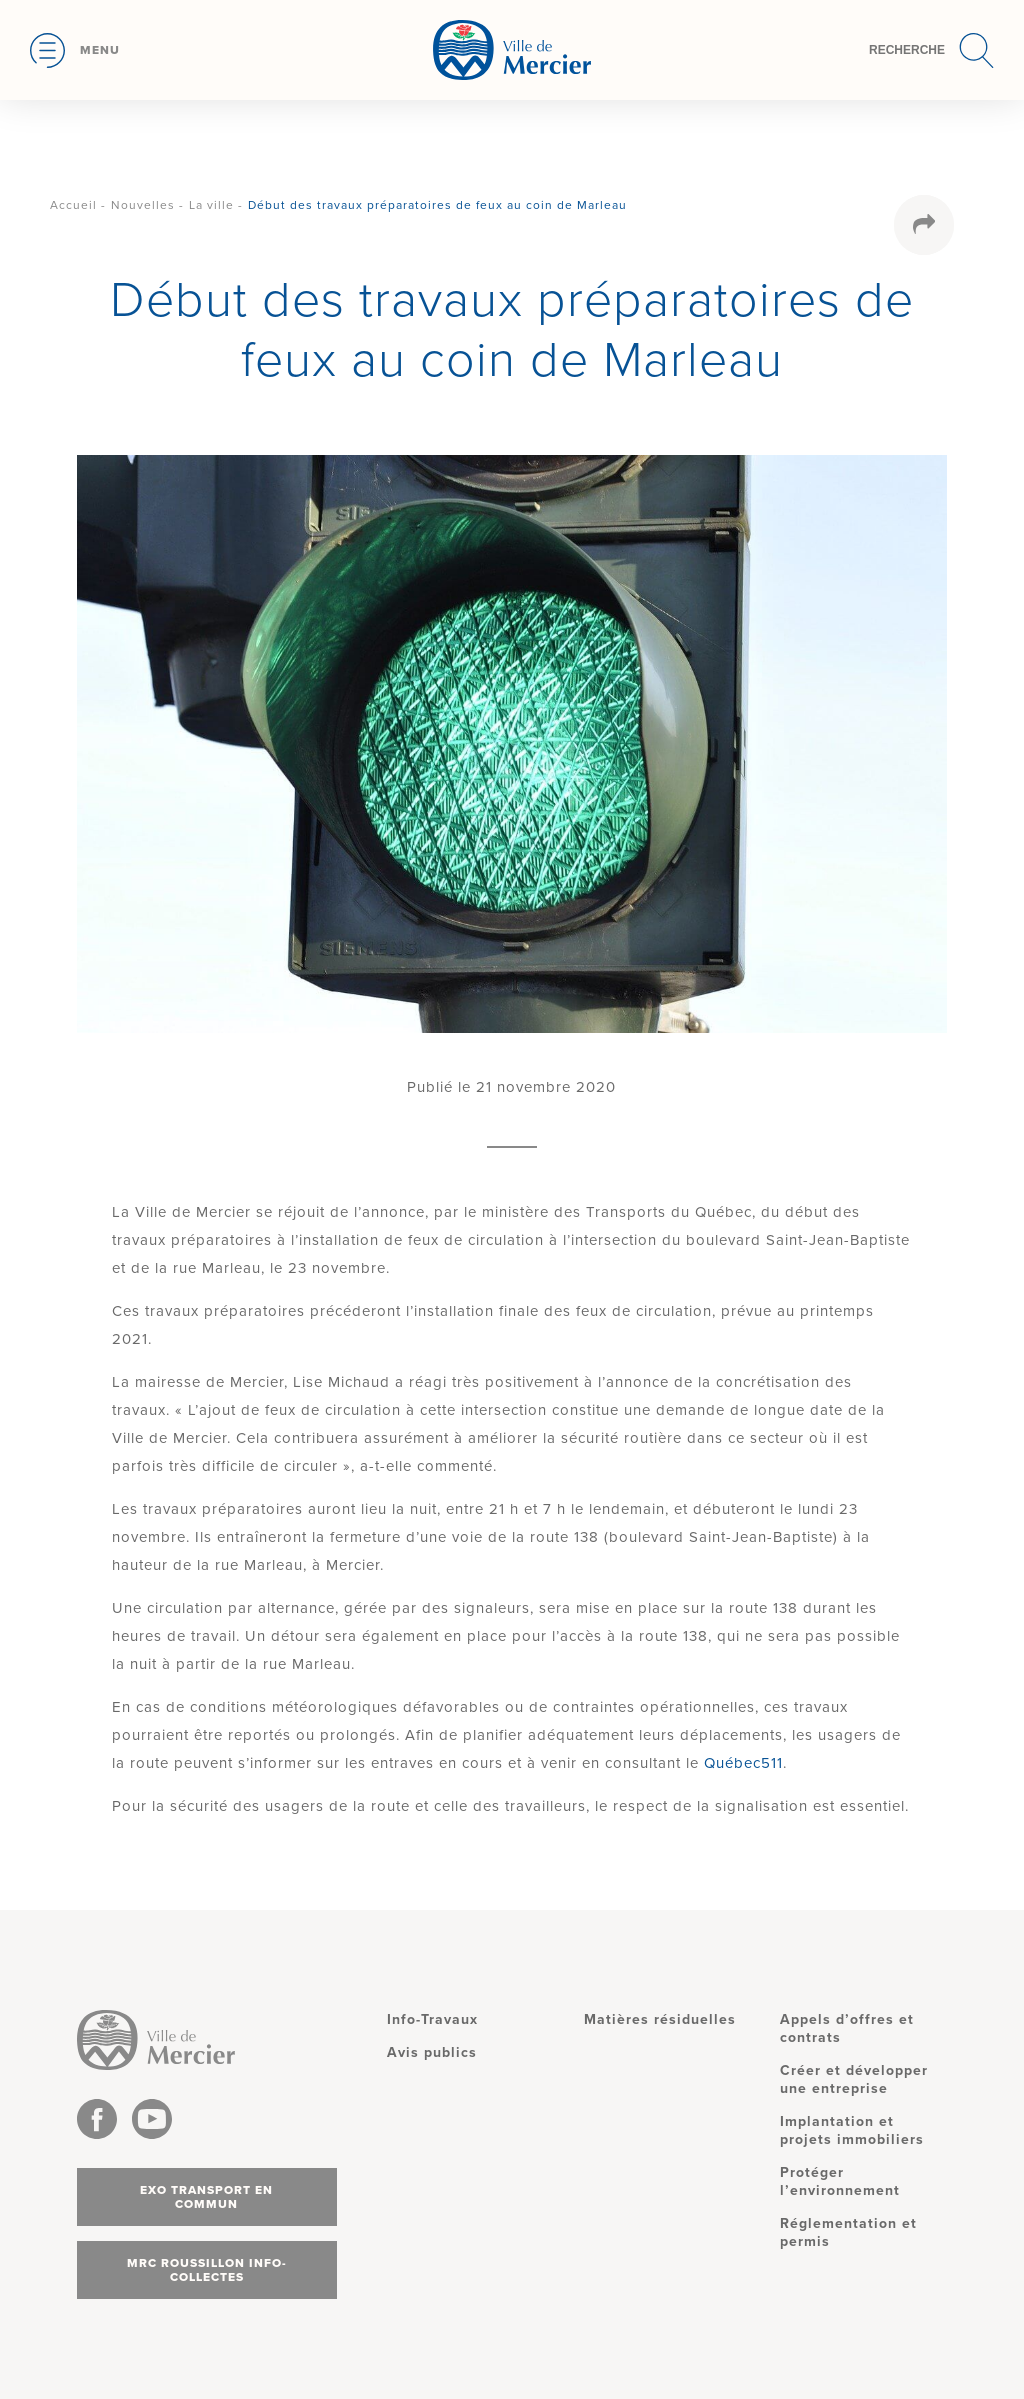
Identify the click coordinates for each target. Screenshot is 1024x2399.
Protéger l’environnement (840, 2181)
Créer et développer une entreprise (854, 2079)
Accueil (73, 205)
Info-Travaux (432, 2019)
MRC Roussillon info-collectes (207, 2270)
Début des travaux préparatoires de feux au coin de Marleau (437, 205)
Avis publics (432, 2052)
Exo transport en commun (206, 2197)
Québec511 (743, 1763)
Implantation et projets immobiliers (852, 2130)
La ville (211, 205)
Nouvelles (143, 205)
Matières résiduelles (660, 2019)
